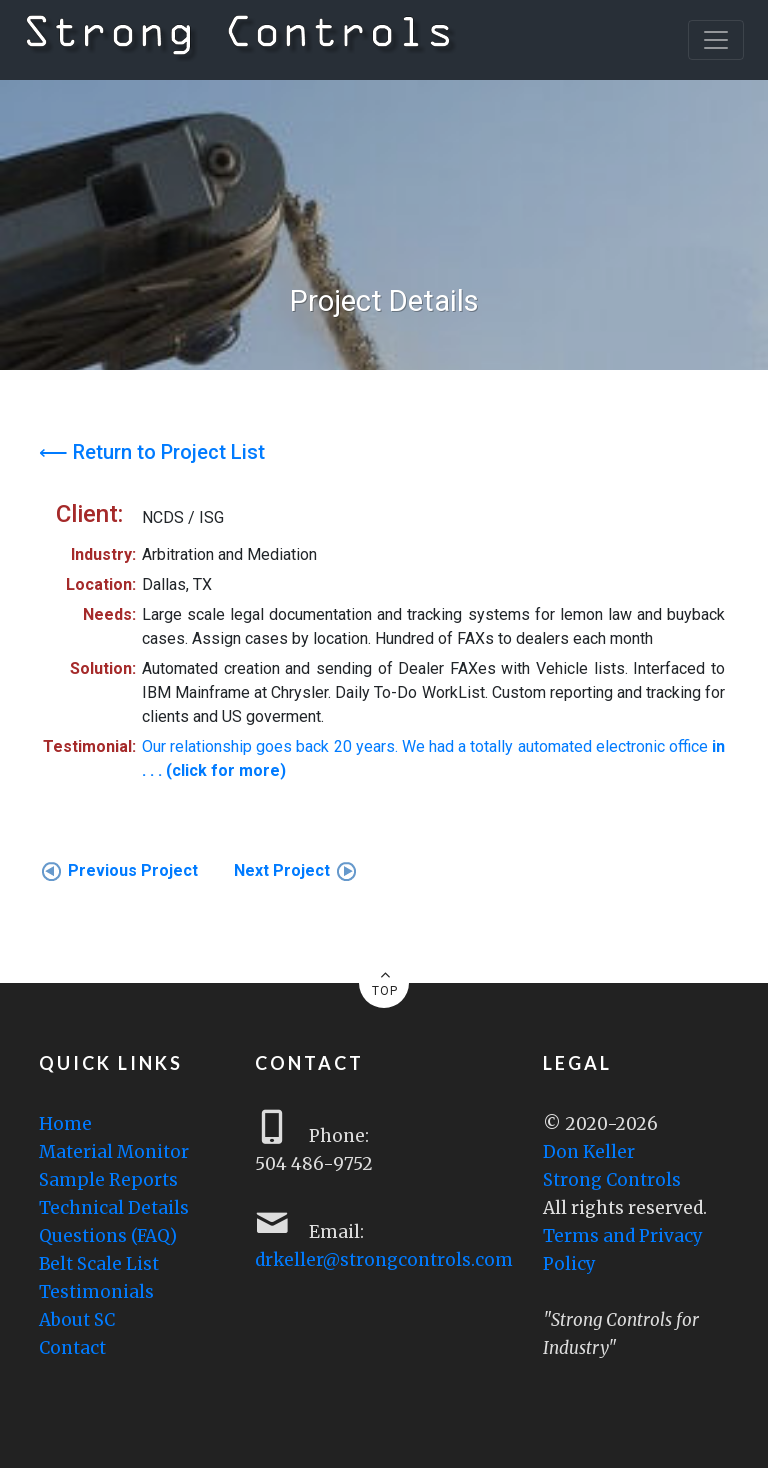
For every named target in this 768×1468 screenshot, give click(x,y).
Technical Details (114, 1208)
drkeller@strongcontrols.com (384, 1260)
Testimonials (96, 1292)
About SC (77, 1320)
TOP (385, 982)
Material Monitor (114, 1152)
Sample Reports (108, 1180)
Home (65, 1124)
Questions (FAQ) (108, 1236)
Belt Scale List (99, 1264)
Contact (72, 1348)
